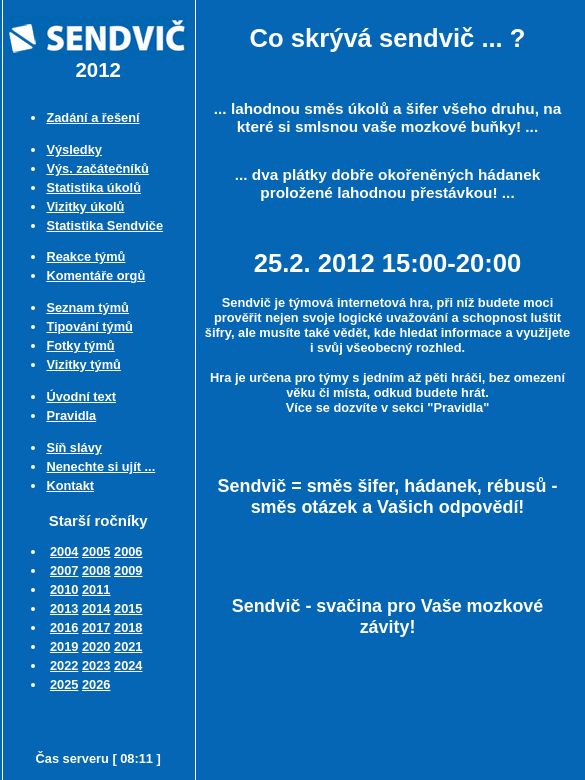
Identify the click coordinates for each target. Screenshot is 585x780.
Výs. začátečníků (97, 168)
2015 (128, 608)
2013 (64, 608)
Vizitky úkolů (85, 206)
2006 (128, 551)
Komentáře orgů (95, 275)
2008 (96, 570)
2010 (64, 589)
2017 (96, 627)
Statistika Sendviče (104, 225)
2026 (96, 684)
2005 (96, 551)
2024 (128, 665)
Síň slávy (74, 447)
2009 (128, 570)
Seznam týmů (87, 307)
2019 (64, 646)
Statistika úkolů (93, 187)
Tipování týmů (89, 326)
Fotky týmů (80, 345)
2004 (64, 551)
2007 (64, 570)
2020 (96, 646)
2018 (128, 627)
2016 (64, 627)
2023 (96, 665)
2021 (128, 646)
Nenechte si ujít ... (100, 466)
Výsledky (74, 149)
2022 (64, 665)
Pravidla (71, 415)
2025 (64, 684)
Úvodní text (81, 396)
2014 (96, 608)
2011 (96, 589)
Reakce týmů (85, 256)
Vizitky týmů (83, 364)
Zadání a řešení (92, 117)
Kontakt (70, 485)
